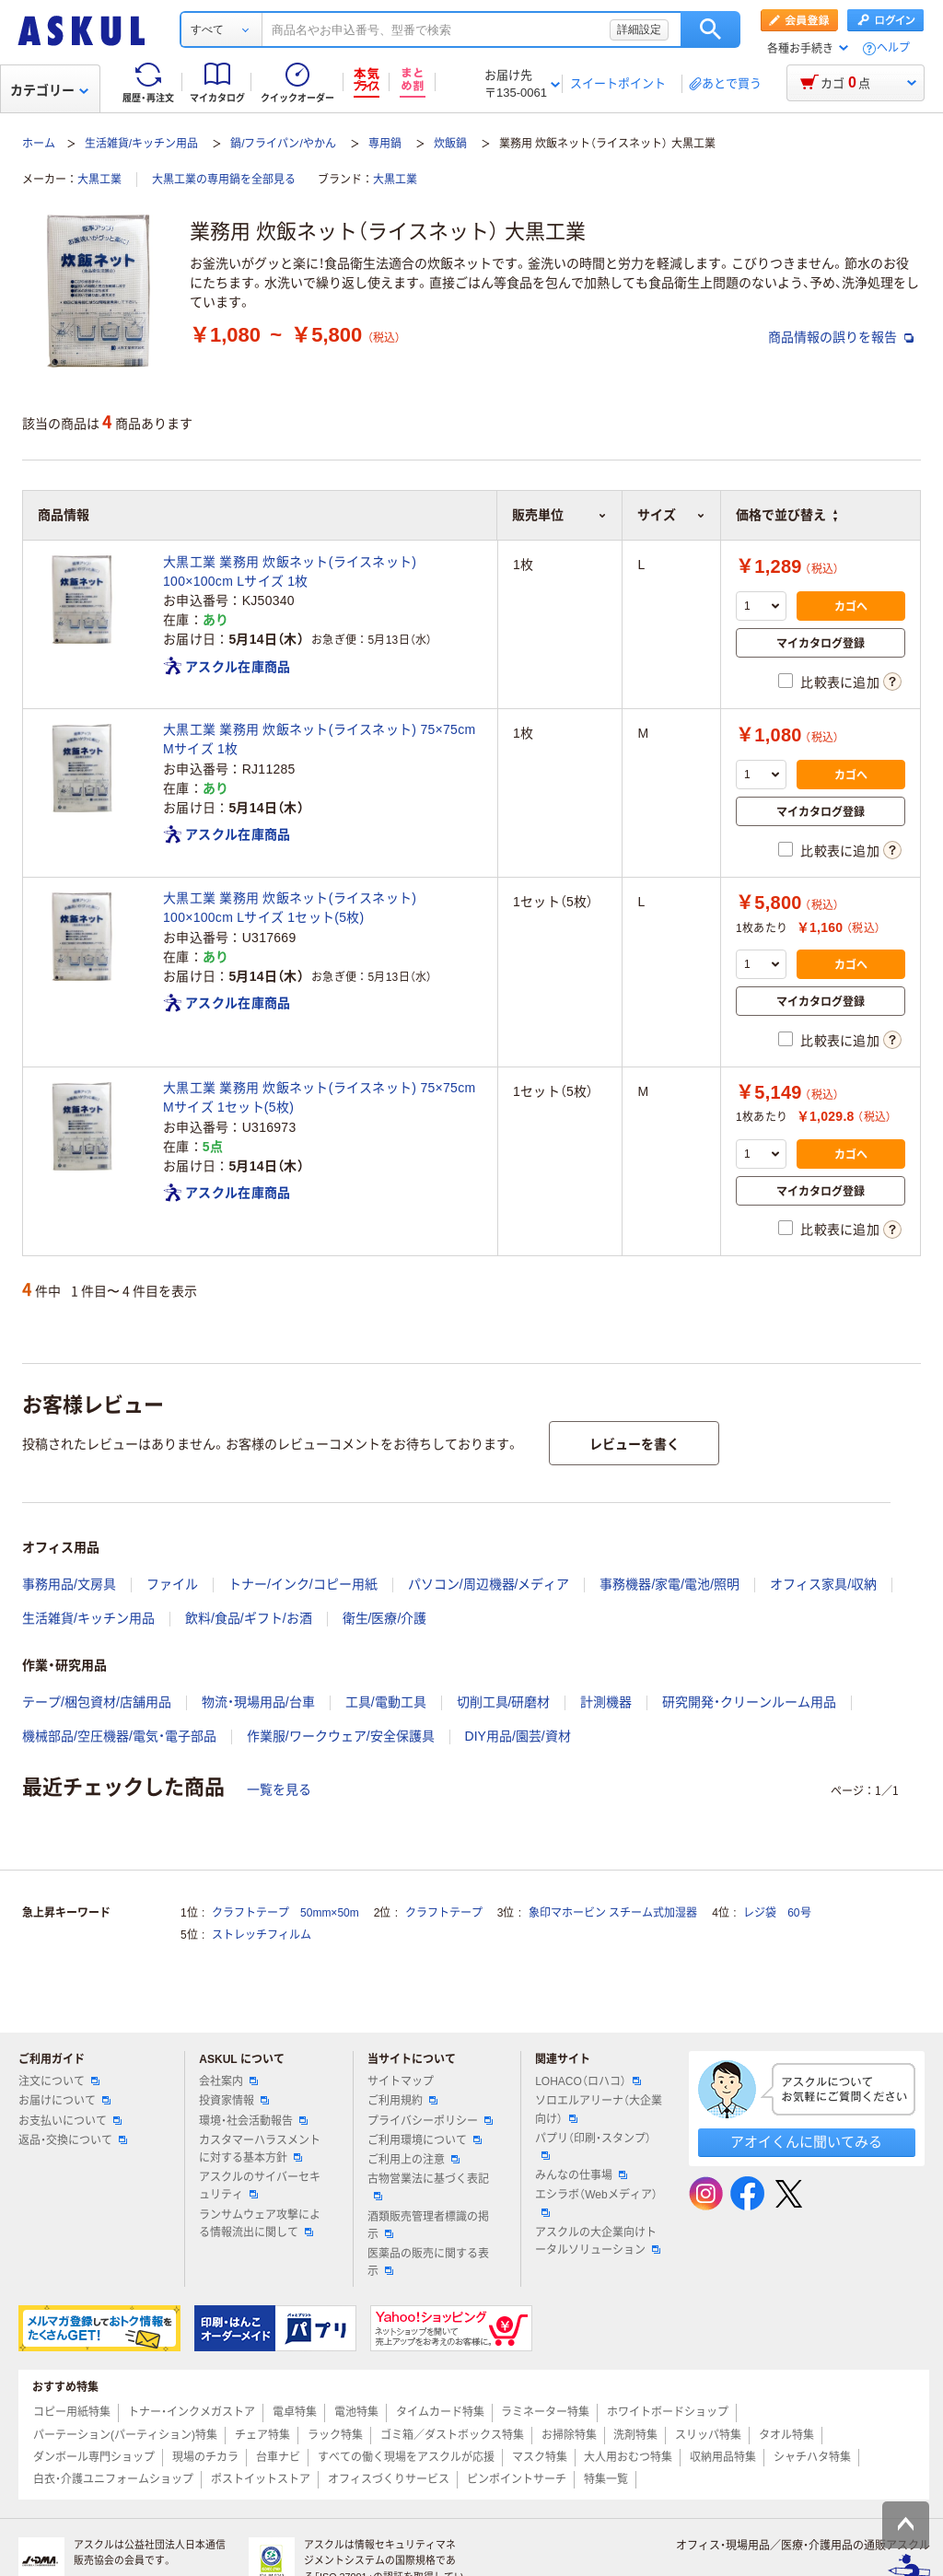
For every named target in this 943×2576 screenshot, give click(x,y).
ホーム (38, 143)
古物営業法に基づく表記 (428, 2186)
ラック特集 (335, 2435)
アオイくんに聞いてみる (806, 2142)
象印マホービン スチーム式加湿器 (613, 1912)
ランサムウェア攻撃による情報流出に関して (259, 2224)
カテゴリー (49, 90)
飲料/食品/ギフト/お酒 (248, 1618)
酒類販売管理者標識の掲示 (428, 2225)
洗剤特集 (635, 2435)
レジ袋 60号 (776, 1912)
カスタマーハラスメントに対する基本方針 (259, 2149)
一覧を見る (279, 1789)
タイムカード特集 (440, 2412)
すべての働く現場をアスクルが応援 (406, 2457)
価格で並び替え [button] (786, 514)
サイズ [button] (671, 514)
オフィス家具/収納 (823, 1584)
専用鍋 (385, 143)
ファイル (172, 1584)
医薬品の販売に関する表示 (428, 2262)
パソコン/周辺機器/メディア (489, 1584)
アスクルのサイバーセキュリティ (259, 2186)
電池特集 (356, 2412)
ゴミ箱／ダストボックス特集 (452, 2435)
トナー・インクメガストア (191, 2412)
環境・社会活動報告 (253, 2121)
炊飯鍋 (450, 143)
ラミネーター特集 (545, 2412)
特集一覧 (606, 2479)
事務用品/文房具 (69, 1584)
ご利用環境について (424, 2140)
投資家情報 (234, 2100)
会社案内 (228, 2081)
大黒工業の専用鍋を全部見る (224, 179)
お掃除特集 (569, 2435)
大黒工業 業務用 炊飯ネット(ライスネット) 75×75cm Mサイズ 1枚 (319, 739)
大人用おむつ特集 (628, 2457)
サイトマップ (400, 2081)
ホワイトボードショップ (667, 2412)
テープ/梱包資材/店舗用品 (96, 1702)
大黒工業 (99, 179)
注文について (58, 2081)
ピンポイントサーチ (516, 2479)
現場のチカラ (205, 2457)
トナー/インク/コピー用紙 (303, 1584)
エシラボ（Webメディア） (596, 2202)
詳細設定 (639, 29)
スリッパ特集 (708, 2435)
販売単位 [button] (559, 514)
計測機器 (606, 1702)
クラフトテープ (444, 1912)
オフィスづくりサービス (388, 2479)
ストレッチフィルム (261, 1935)
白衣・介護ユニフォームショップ (113, 2479)
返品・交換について (72, 2140)
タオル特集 (786, 2435)
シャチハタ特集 (812, 2457)
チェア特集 (262, 2435)
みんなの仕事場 (581, 2175)
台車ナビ (278, 2457)
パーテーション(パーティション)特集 (125, 2435)
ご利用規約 (402, 2100)
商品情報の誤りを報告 (841, 337)
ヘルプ (893, 48)
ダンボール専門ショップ (94, 2457)
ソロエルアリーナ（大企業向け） (598, 2109)
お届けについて (64, 2100)
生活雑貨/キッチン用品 (141, 143)
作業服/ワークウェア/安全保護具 (341, 1736)
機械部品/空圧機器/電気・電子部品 (119, 1736)
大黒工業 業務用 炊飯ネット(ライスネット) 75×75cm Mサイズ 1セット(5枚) (319, 1097)
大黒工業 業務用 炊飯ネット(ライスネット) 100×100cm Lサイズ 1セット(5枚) (289, 908)
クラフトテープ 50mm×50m (285, 1912)
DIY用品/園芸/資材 (518, 1736)
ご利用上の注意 (413, 2159)
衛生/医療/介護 (385, 1618)
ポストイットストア (260, 2479)
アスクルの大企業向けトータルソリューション (597, 2241)
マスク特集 (539, 2457)
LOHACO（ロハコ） (588, 2081)
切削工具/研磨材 (504, 1702)
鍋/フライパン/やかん (283, 143)
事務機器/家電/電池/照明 (669, 1584)
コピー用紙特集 (72, 2412)
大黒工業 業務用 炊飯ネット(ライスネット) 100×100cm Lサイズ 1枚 (289, 571)
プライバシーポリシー (430, 2121)
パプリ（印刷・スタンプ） (593, 2146)
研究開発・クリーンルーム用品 (749, 1702)
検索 (710, 29)
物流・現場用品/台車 (258, 1702)
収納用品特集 (723, 2457)
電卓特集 (295, 2412)
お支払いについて (70, 2121)
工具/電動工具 (385, 1702)
